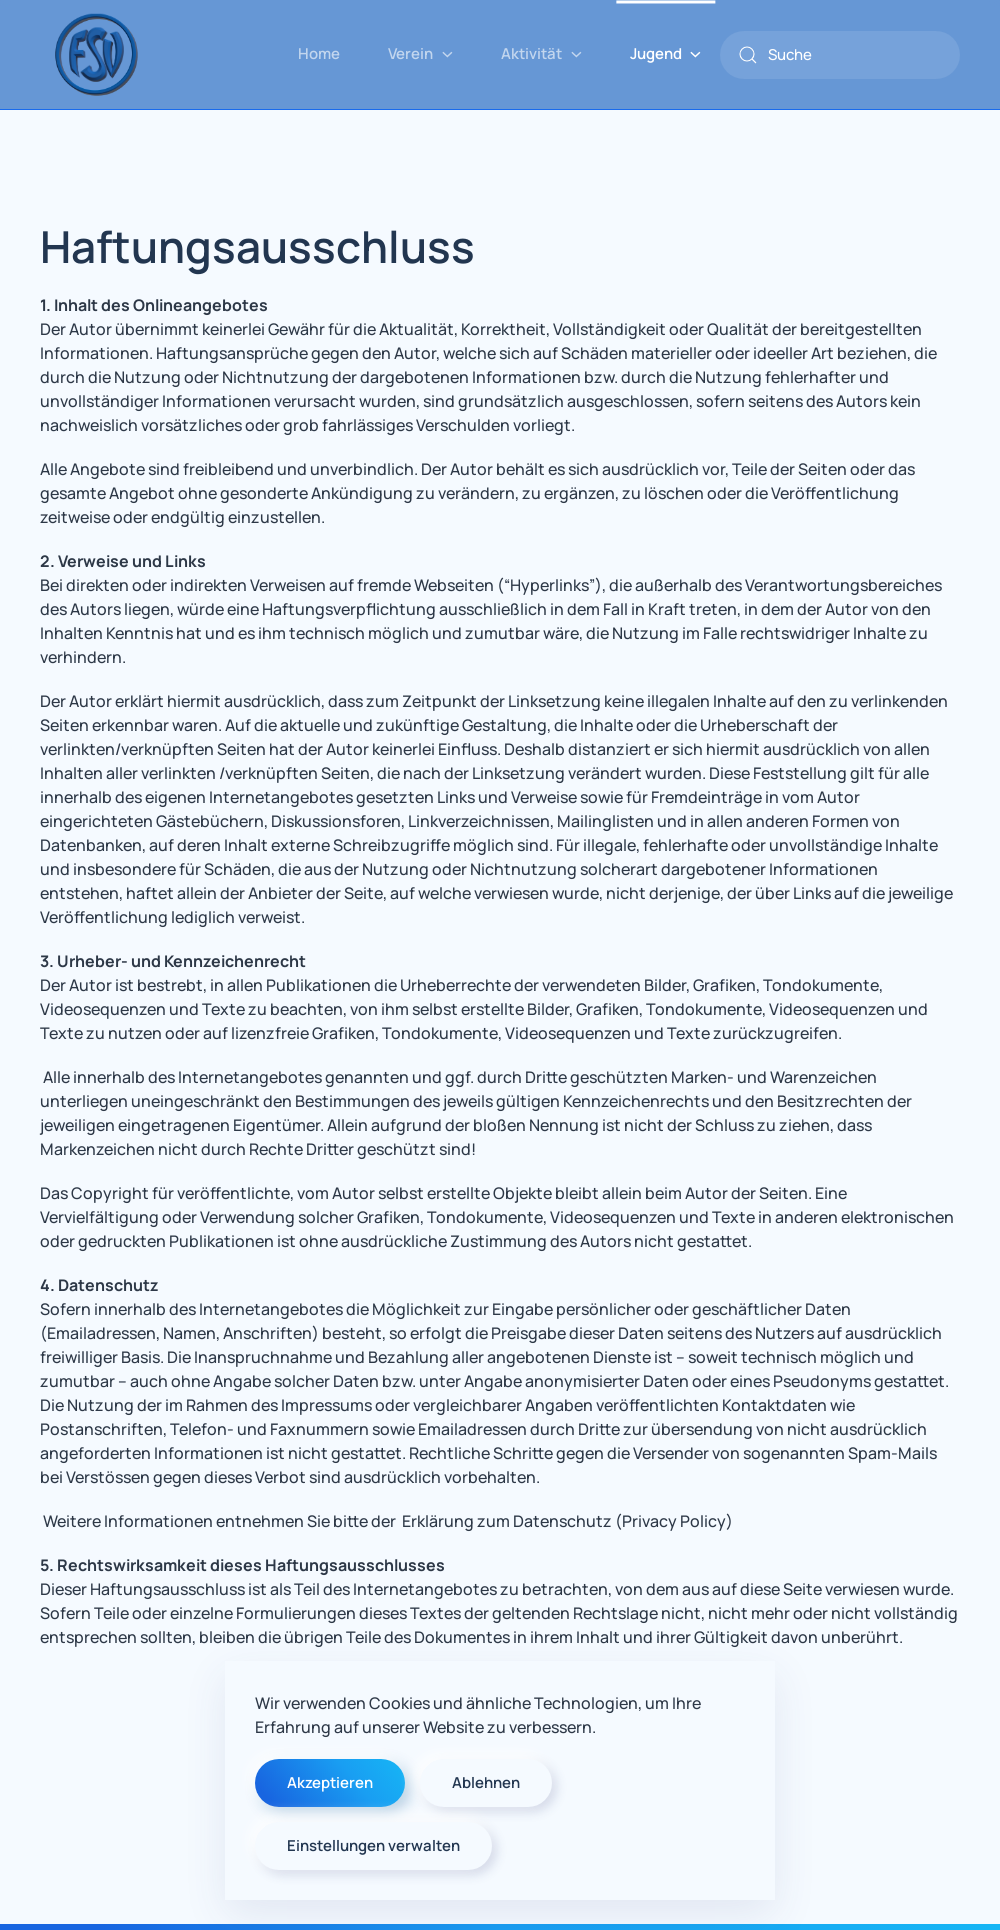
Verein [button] (420, 53)
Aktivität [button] (541, 53)
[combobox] (840, 55)
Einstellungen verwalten (373, 1845)
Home (319, 53)
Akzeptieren (330, 1782)
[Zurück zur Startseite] (95, 54)
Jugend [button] (666, 53)
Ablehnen (486, 1782)
